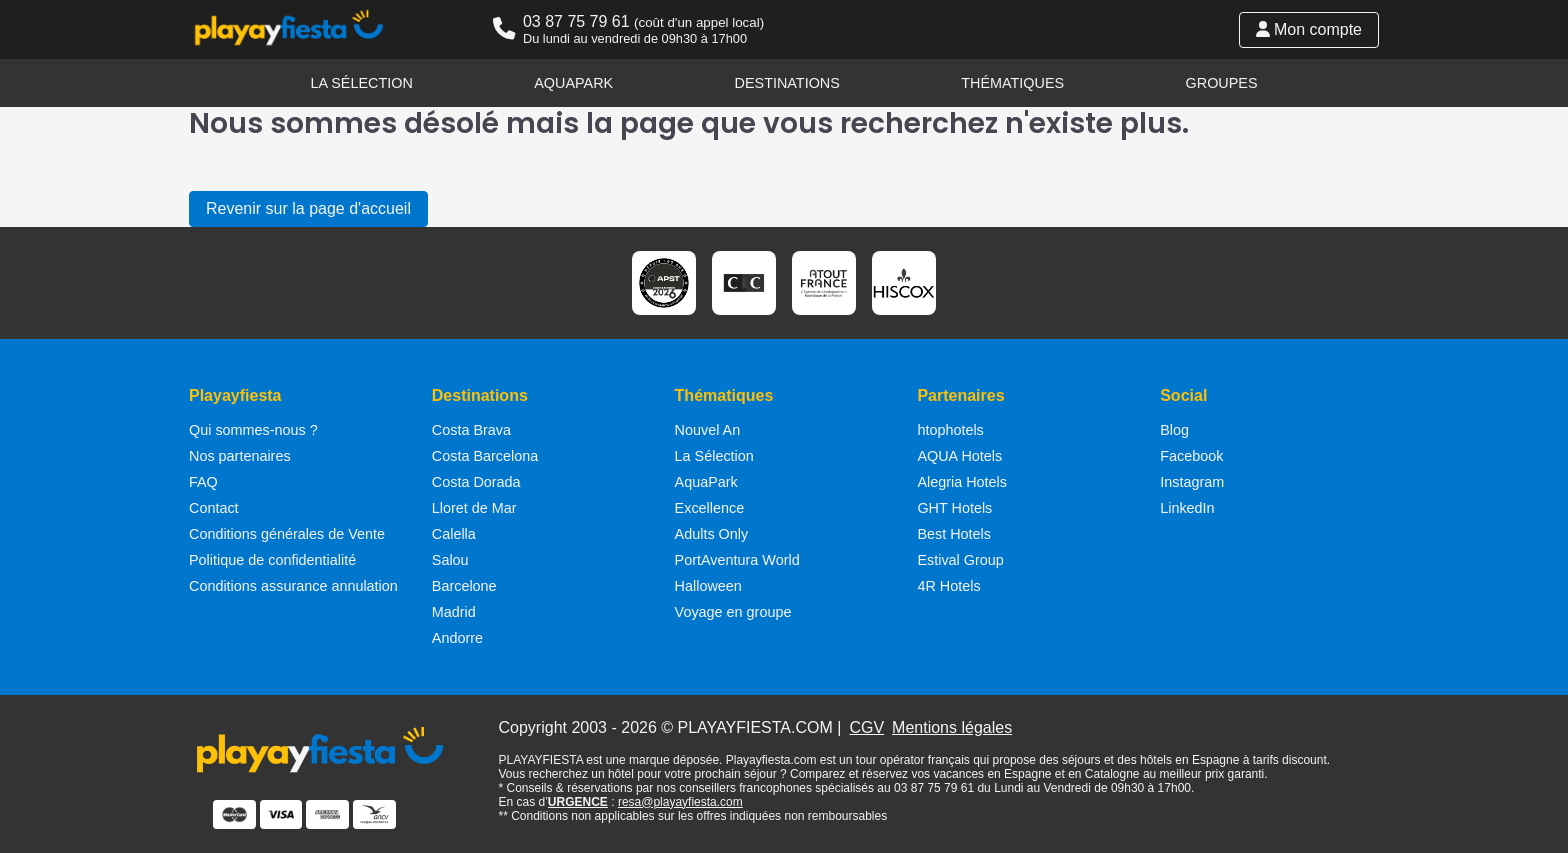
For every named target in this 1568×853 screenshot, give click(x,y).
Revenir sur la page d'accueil (308, 208)
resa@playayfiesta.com (680, 802)
